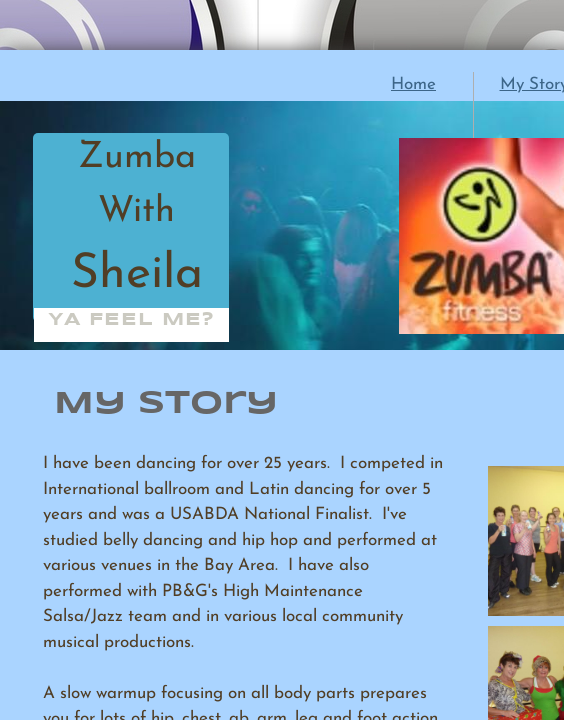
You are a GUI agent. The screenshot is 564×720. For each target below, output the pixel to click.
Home (413, 84)
